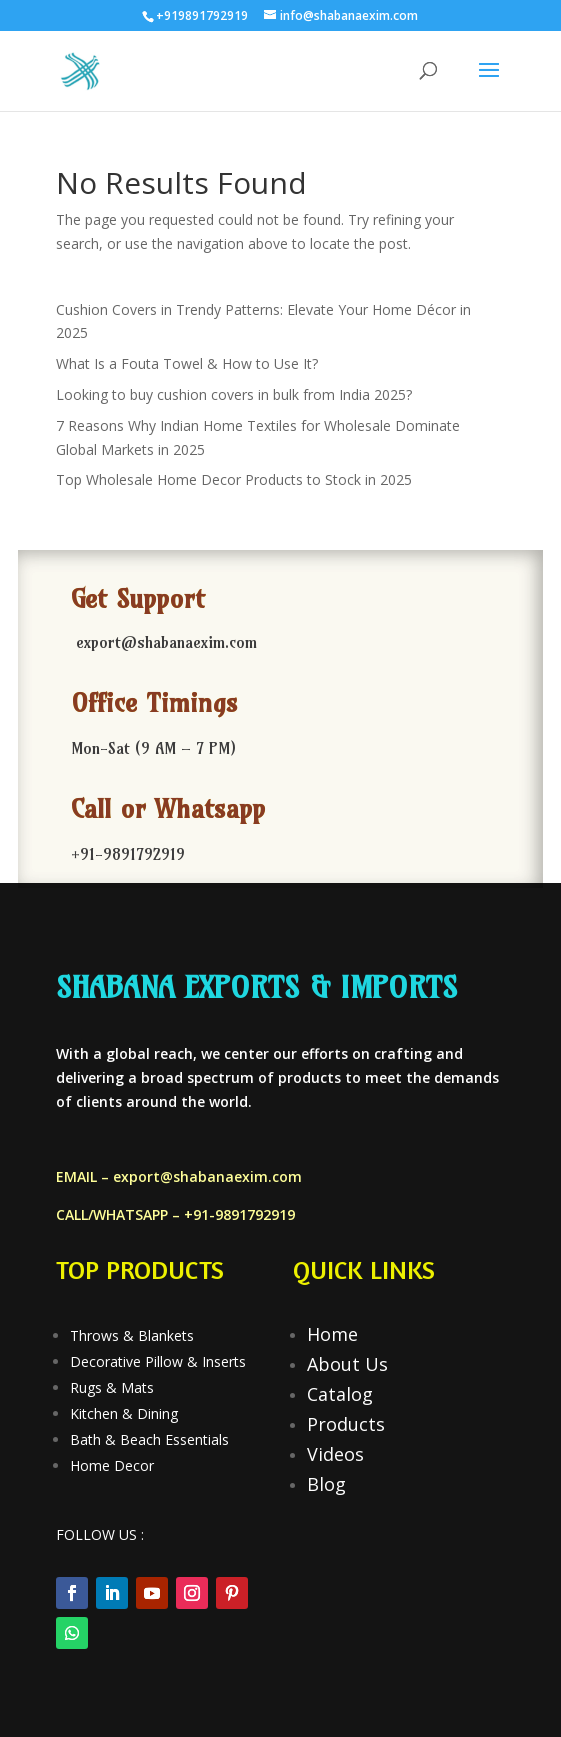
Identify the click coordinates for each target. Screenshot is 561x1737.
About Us (347, 1364)
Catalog (340, 1394)
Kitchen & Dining (124, 1413)
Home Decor (112, 1465)
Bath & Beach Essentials (149, 1439)
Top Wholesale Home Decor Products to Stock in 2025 (234, 479)
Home (332, 1334)
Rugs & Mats (112, 1387)
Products (346, 1424)
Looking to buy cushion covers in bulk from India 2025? (234, 394)
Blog (326, 1484)
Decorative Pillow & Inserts (158, 1361)
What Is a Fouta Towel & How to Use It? (187, 363)
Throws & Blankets (132, 1335)
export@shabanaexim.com (207, 1176)
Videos (335, 1454)
